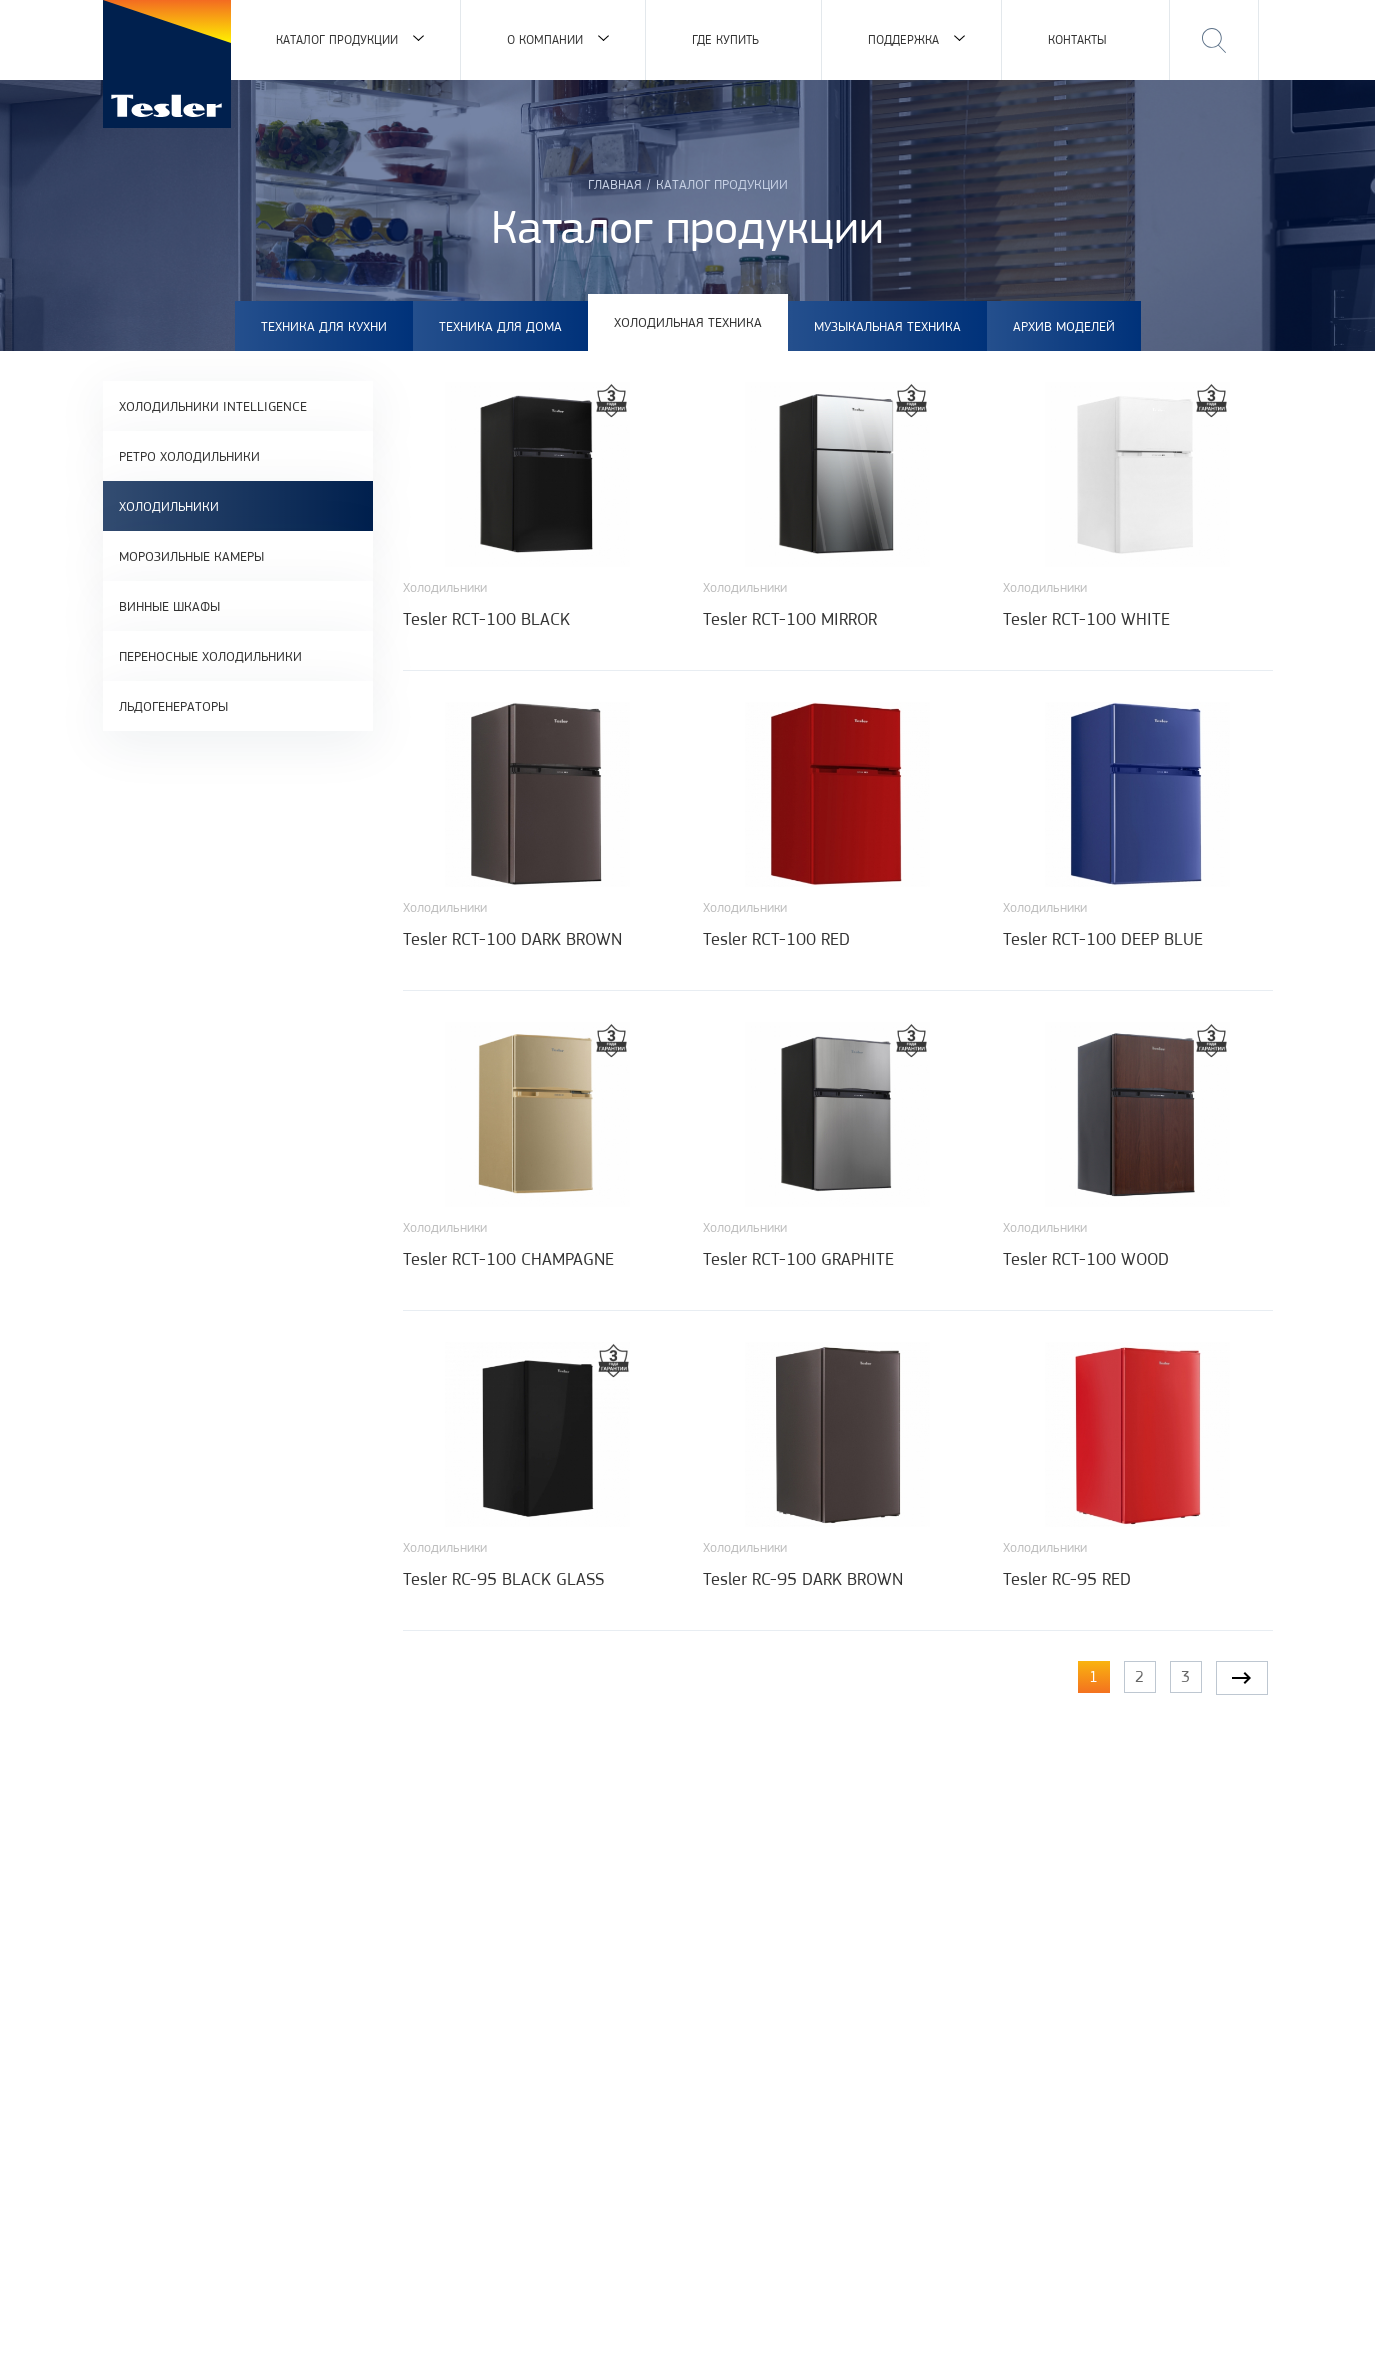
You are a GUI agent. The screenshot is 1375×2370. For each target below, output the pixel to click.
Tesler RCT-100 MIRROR (790, 619)
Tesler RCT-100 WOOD (1086, 1259)
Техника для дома (500, 326)
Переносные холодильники (210, 656)
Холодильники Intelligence (213, 406)
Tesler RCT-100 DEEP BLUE (1103, 939)
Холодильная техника (688, 322)
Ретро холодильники (189, 456)
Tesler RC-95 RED (1067, 1579)
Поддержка (903, 39)
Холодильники (169, 506)
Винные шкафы (169, 606)
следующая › (1242, 1678)
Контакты (1077, 39)
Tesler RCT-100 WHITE (1086, 619)
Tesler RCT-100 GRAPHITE (798, 1259)
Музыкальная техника (887, 326)
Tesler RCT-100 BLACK (486, 619)
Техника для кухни (324, 326)
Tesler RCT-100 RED (776, 939)
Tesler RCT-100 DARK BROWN (512, 939)
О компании (545, 39)
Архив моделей (1064, 326)
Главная (615, 184)
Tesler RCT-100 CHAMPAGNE (508, 1259)
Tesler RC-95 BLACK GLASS (503, 1579)
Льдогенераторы (173, 706)
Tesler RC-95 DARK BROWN (803, 1579)
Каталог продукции (337, 39)
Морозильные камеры (191, 556)
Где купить (725, 39)
